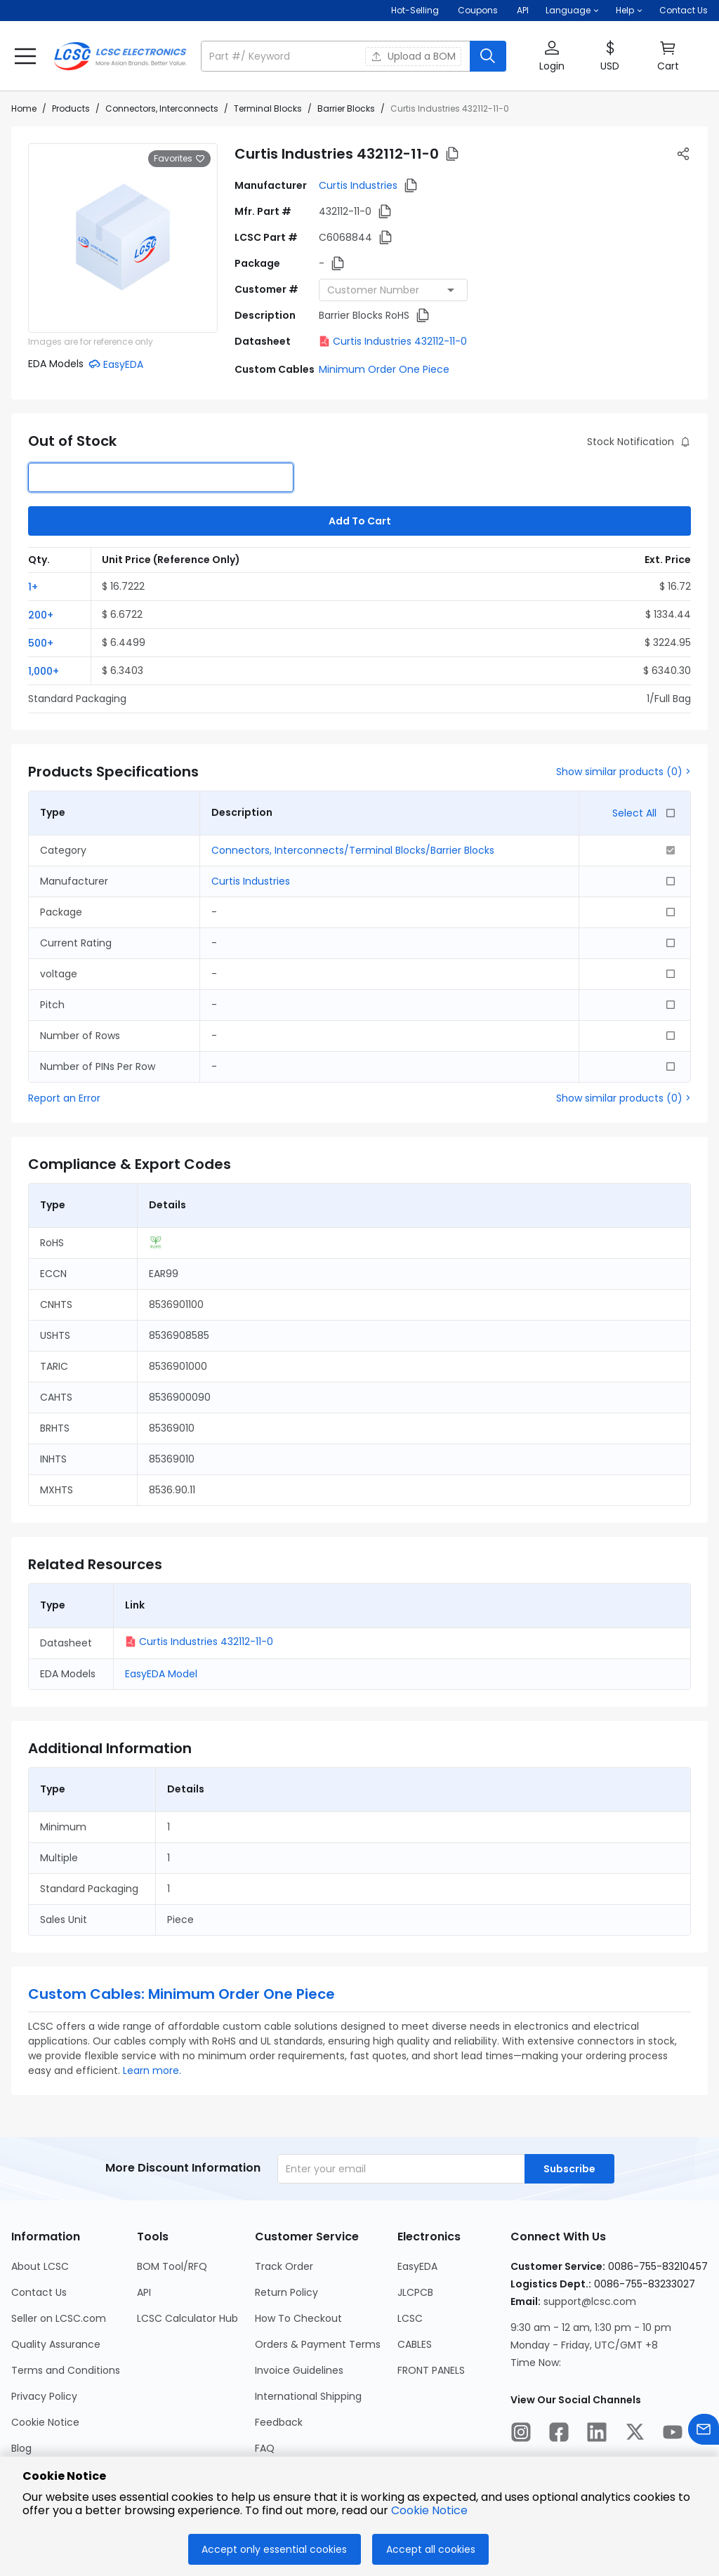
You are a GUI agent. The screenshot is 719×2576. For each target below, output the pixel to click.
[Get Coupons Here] (478, 10)
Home (24, 108)
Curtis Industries (358, 185)
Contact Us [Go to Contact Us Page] (39, 2292)
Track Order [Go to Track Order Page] (284, 2266)
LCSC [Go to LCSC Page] (410, 2318)
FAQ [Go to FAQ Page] (265, 2448)
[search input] (336, 56)
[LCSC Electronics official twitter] (634, 2434)
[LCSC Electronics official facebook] (558, 2434)
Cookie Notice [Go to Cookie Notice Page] (45, 2422)
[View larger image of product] (123, 238)
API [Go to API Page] (144, 2292)
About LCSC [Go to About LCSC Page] (40, 2266)
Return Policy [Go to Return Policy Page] (286, 2292)
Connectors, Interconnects (161, 108)
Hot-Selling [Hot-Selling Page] (416, 10)
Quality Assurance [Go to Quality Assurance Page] (55, 2344)
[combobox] (393, 290)
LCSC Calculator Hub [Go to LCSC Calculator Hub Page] (187, 2318)
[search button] (488, 56)
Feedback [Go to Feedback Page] (279, 2422)
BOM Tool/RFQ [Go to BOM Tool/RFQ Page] (172, 2266)
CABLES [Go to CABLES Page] (414, 2344)
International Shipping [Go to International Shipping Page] (308, 2396)
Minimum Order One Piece (384, 369)
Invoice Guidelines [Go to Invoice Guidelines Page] (299, 2370)
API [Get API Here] (523, 10)
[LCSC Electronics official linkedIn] (596, 2434)
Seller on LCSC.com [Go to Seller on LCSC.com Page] (58, 2318)
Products (71, 108)
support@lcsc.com (589, 2301)
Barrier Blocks (346, 108)
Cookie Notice (429, 2510)
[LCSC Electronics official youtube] (672, 2434)
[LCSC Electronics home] (120, 56)
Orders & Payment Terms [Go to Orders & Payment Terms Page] (318, 2344)
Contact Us (683, 10)
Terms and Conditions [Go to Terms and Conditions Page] (65, 2370)
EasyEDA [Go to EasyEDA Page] (417, 2266)
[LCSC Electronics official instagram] (521, 2434)
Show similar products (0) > (623, 772)
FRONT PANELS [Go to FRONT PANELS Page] (431, 2370)
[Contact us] (703, 2432)
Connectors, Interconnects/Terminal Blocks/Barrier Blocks (352, 850)
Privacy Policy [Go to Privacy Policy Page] (44, 2396)
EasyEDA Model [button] (161, 1674)
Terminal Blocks (268, 108)
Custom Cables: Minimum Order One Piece (181, 1994)
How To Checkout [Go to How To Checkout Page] (298, 2318)
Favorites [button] (179, 158)
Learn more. (152, 2070)
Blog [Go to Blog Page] (21, 2448)
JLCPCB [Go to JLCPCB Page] (415, 2292)
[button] (572, 10)
